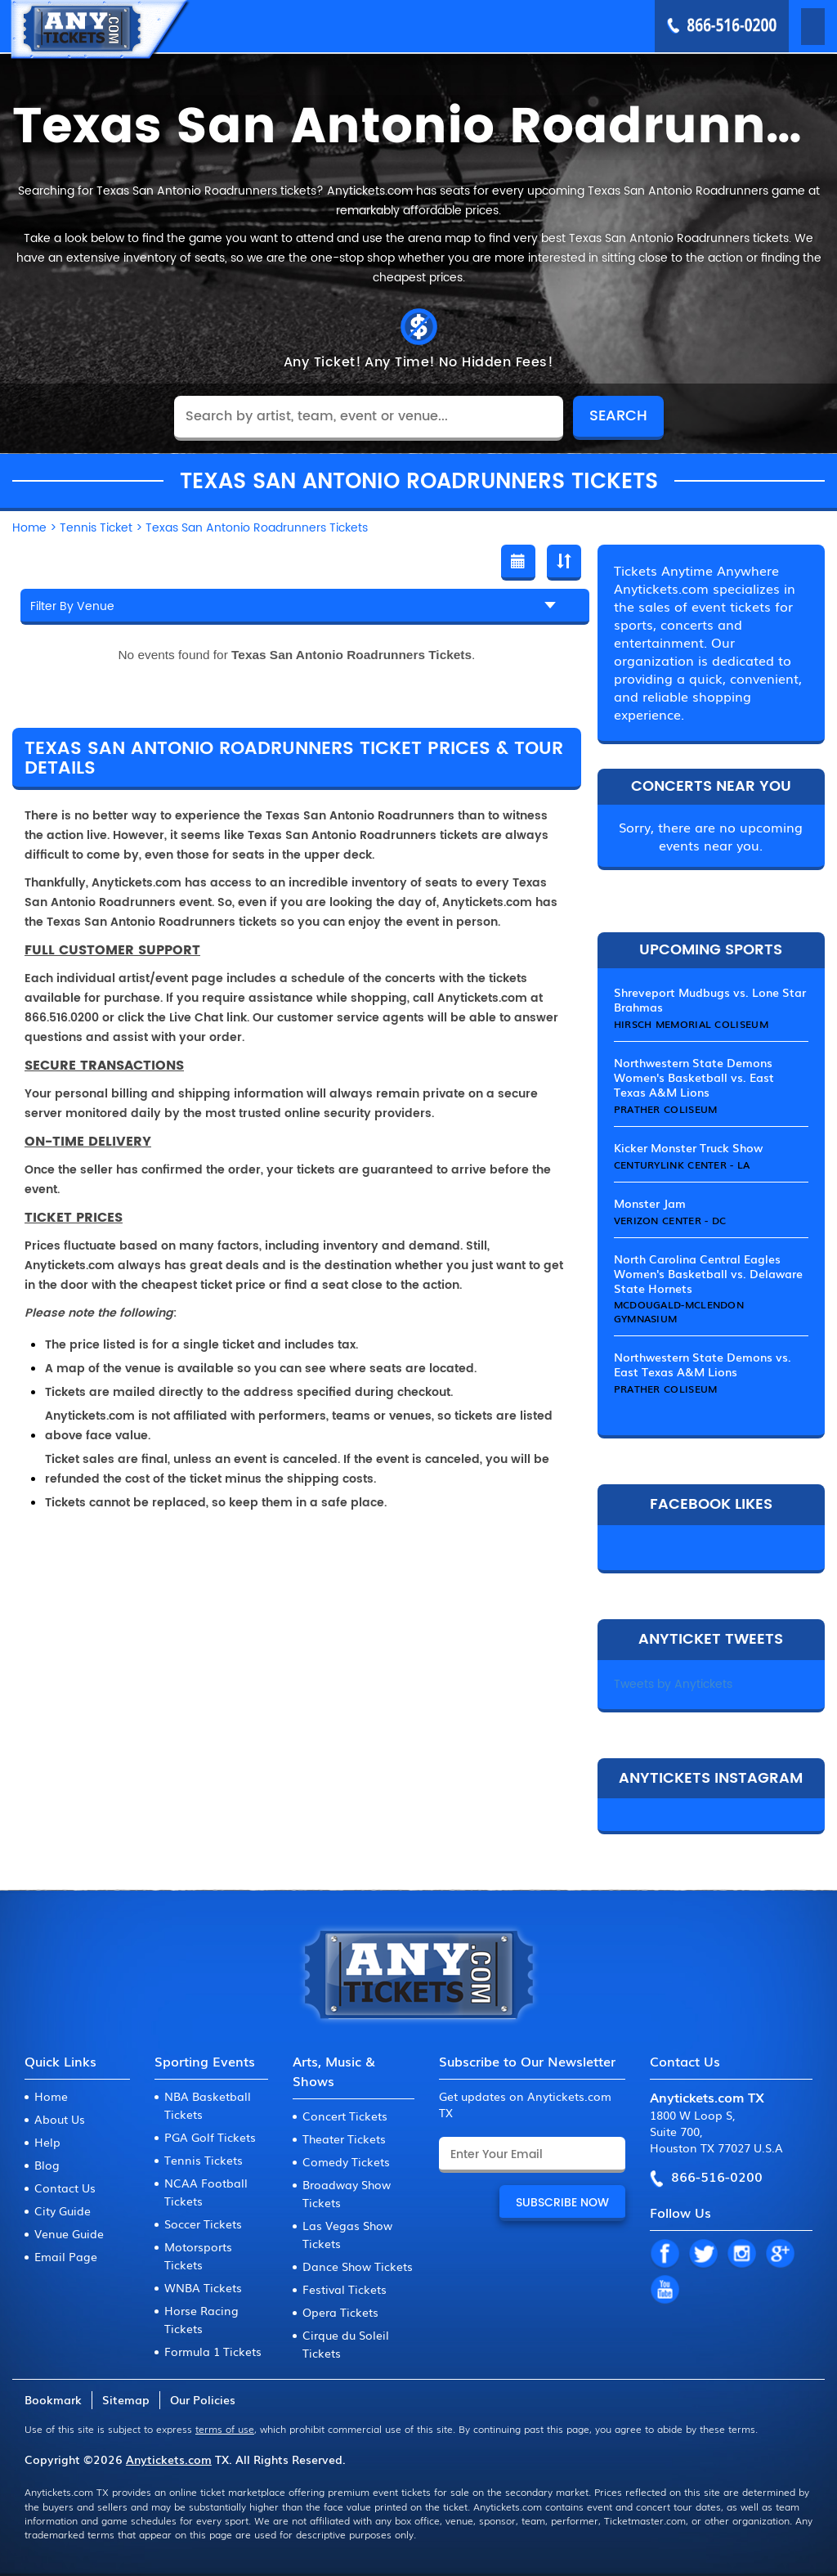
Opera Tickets (340, 2312)
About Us (59, 2119)
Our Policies (202, 2399)
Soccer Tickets (203, 2223)
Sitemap (126, 2399)
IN (741, 2254)
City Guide (62, 2210)
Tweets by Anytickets (673, 1684)
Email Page (65, 2256)
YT (664, 2290)
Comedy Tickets (346, 2161)
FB (664, 2254)
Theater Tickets (344, 2138)
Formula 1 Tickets (213, 2351)
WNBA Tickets (203, 2287)
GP (779, 2254)
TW (703, 2254)
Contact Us (65, 2187)
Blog (47, 2164)
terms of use (224, 2428)
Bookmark (53, 2399)
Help (47, 2142)
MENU (790, 25)
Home (51, 2096)
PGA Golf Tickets (210, 2137)
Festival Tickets (344, 2289)
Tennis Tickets (203, 2160)
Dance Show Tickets (357, 2266)
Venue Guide (69, 2233)
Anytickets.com (169, 2459)
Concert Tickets (344, 2115)
